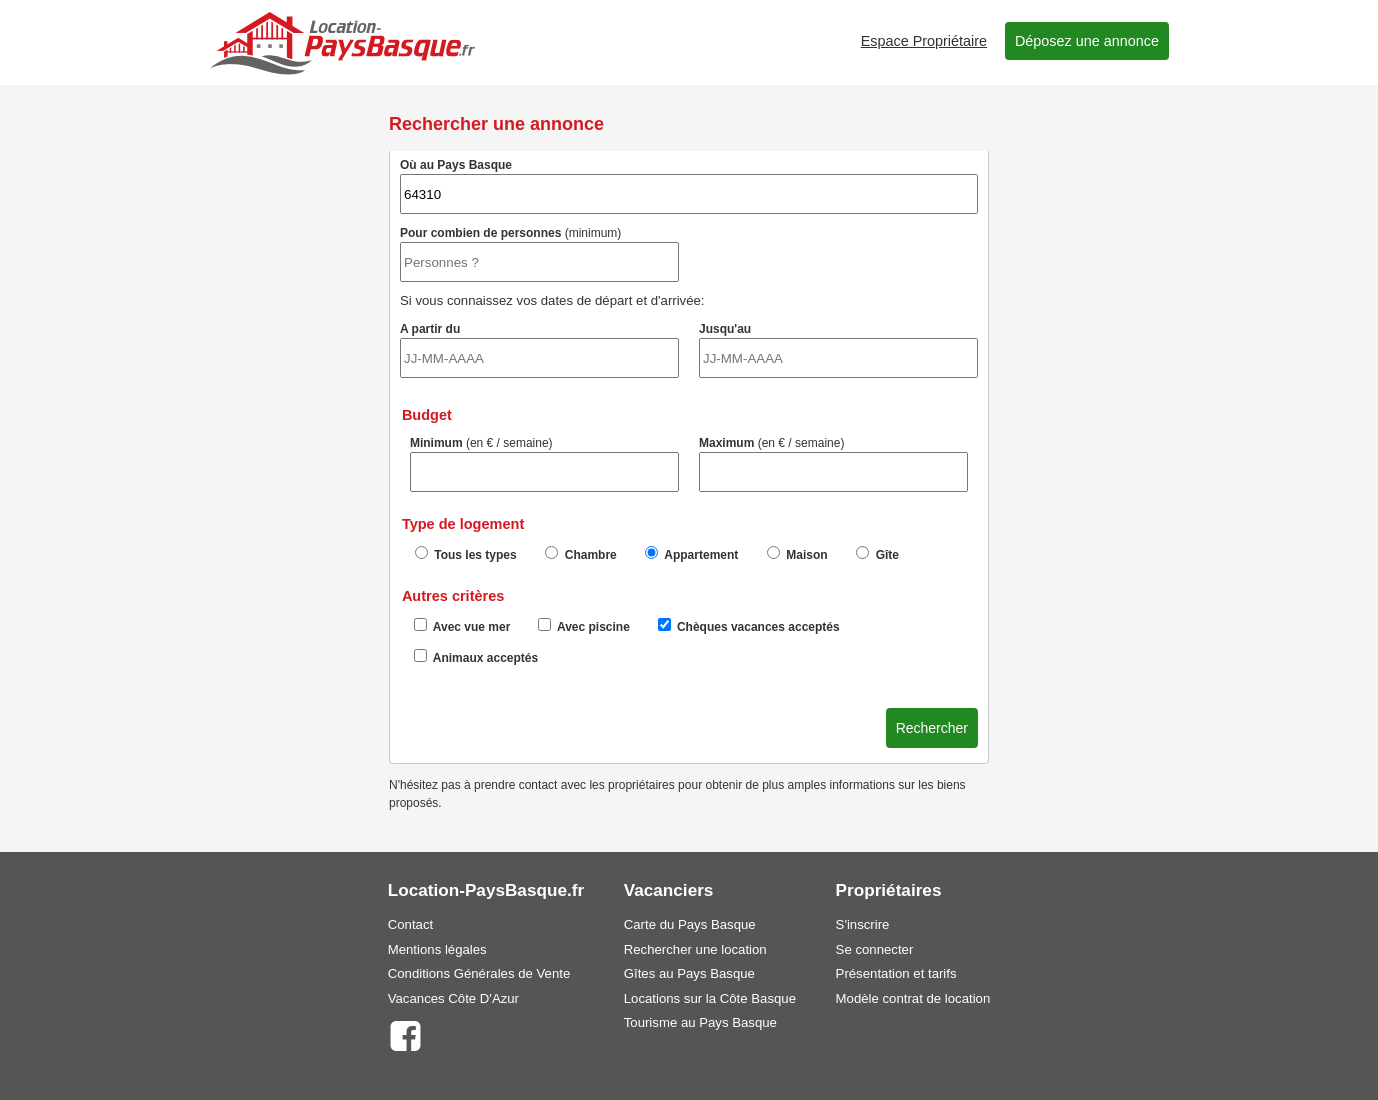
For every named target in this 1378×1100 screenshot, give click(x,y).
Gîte (877, 554)
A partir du (539, 350)
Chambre (580, 554)
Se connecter (875, 949)
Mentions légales (437, 949)
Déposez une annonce (1087, 41)
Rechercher (932, 728)
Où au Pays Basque (689, 186)
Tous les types (466, 554)
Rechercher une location (695, 949)
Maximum (833, 464)
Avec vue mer (462, 626)
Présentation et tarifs (896, 973)
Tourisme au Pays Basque (700, 1022)
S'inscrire (863, 924)
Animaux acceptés (476, 657)
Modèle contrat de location (913, 998)
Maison (797, 554)
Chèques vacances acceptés (749, 626)
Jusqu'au (838, 350)
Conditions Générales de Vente (479, 973)
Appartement (691, 554)
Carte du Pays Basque (690, 924)
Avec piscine (584, 626)
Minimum (544, 464)
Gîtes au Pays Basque (689, 973)
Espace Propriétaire (924, 41)
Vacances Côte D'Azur (453, 998)
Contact (410, 924)
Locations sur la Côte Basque (710, 998)
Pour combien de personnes (539, 254)
